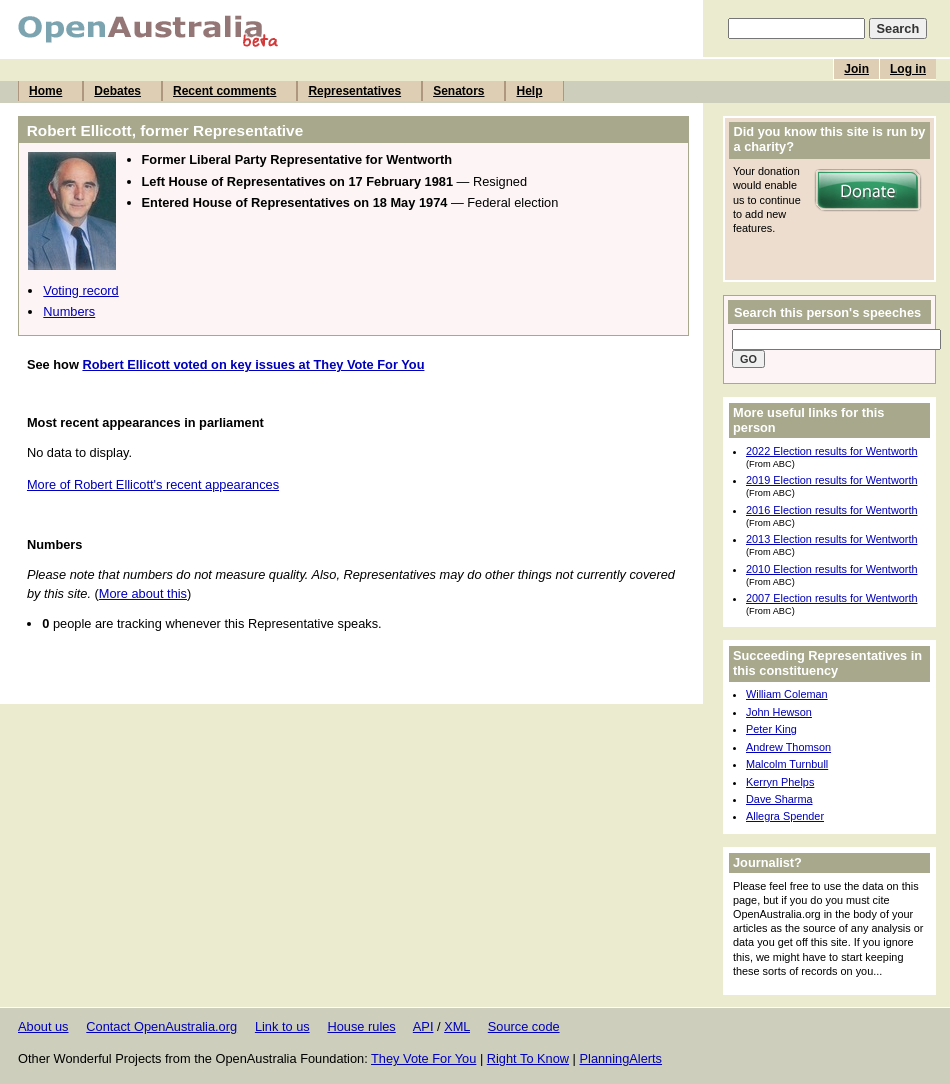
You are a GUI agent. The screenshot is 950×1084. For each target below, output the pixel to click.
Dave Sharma (779, 799)
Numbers (69, 311)
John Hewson (779, 712)
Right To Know (528, 1058)
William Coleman (787, 694)
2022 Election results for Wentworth (831, 451)
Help (529, 91)
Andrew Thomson (788, 747)
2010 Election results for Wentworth (831, 569)
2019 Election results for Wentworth (831, 480)
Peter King (771, 729)
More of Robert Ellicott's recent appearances (153, 484)
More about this (143, 593)
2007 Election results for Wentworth (831, 598)
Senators (458, 91)
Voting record (80, 290)
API (423, 1026)
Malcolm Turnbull (787, 764)
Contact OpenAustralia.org (161, 1026)
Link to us (282, 1026)
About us (43, 1026)
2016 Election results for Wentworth (831, 510)
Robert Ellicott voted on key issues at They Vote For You (253, 364)
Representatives (354, 91)
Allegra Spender (785, 816)
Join (856, 69)
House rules (361, 1026)
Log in (908, 69)
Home (45, 91)
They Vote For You (423, 1058)
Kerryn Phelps (780, 782)
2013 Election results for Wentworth (831, 539)
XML (457, 1026)
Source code (524, 1026)
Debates (117, 91)
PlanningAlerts (621, 1058)
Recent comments (224, 91)
